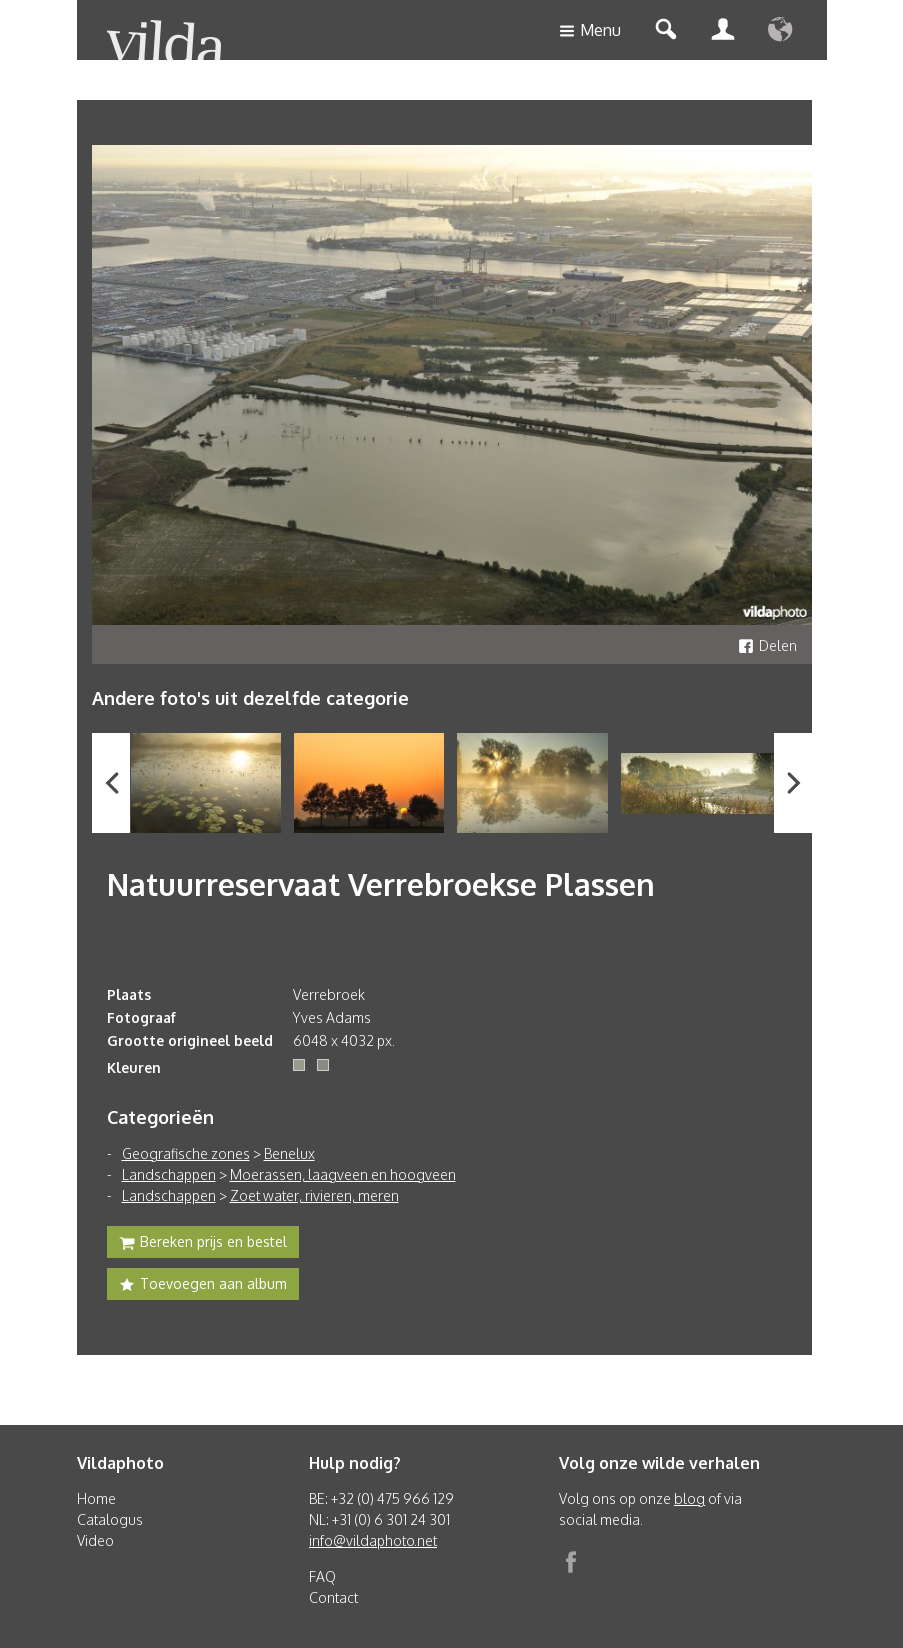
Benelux (289, 1153)
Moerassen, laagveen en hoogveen (343, 1174)
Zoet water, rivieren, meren (314, 1195)
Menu (590, 31)
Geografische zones (186, 1153)
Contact (333, 1597)
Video (95, 1540)
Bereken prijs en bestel (203, 1244)
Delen (767, 645)
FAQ (322, 1576)
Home (96, 1498)
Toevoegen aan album (203, 1286)
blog (689, 1498)
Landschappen (169, 1174)
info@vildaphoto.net (373, 1540)
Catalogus (110, 1519)
